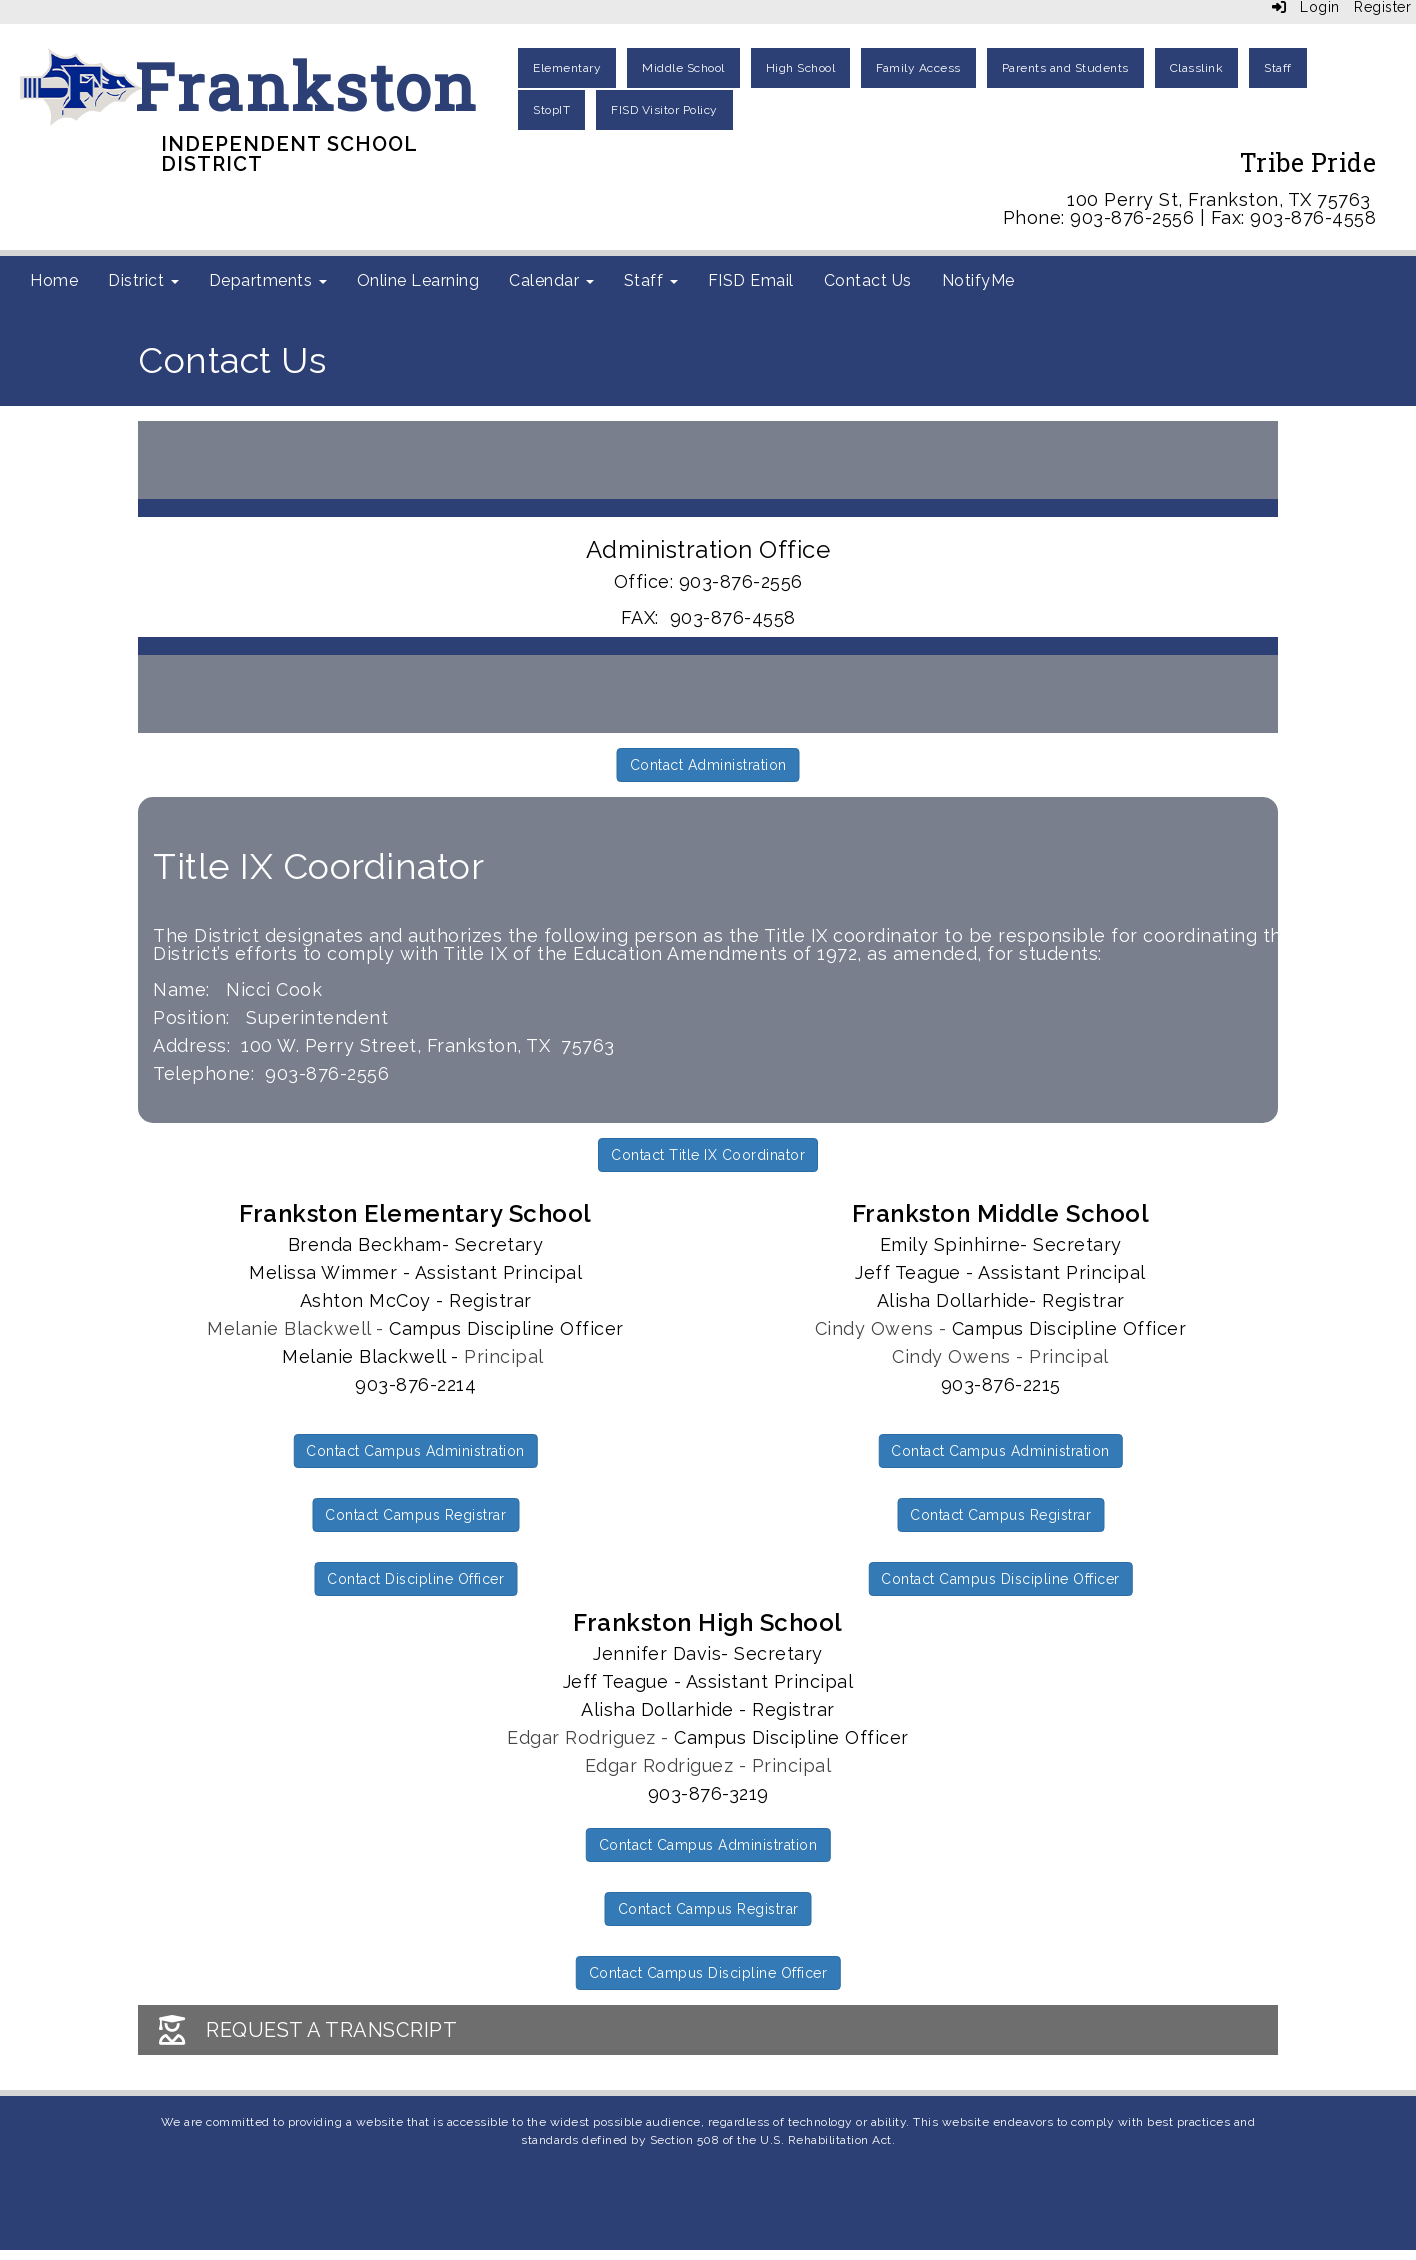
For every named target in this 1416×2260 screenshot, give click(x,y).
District (143, 280)
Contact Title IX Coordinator (708, 1155)
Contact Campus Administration (415, 1451)
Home (54, 280)
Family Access (918, 68)
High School (801, 68)
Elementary (567, 68)
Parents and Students (1065, 68)
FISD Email (751, 280)
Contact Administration (708, 765)
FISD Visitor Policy (664, 110)
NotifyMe (978, 280)
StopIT (551, 110)
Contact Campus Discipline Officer (1000, 1579)
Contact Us (868, 280)
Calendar (551, 280)
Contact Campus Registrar (415, 1515)
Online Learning (418, 280)
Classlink (1197, 68)
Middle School (683, 68)
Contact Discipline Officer (415, 1579)
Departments (268, 280)
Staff (1278, 68)
